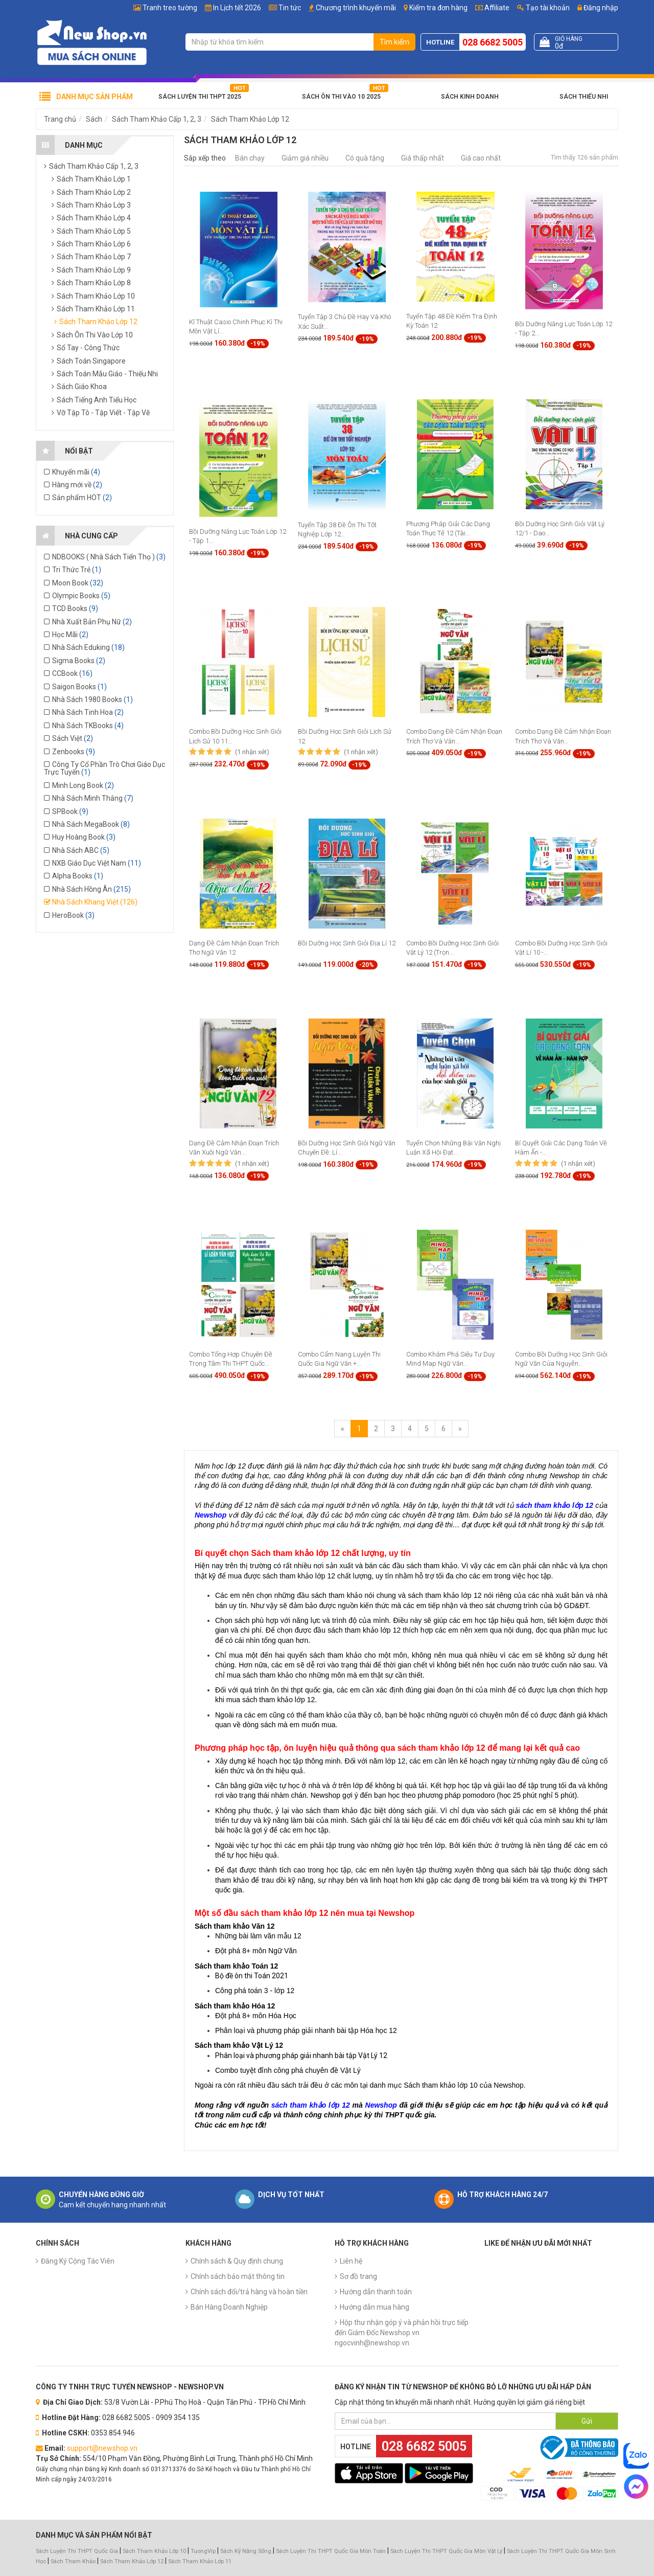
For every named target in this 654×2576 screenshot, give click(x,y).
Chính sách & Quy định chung (237, 2261)
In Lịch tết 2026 (237, 8)
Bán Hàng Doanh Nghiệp (229, 2307)
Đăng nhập (597, 8)
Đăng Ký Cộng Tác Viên (77, 2261)
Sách (94, 119)
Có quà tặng (364, 158)
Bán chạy (250, 158)
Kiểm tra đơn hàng (438, 8)
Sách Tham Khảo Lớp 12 (250, 119)
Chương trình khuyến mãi (356, 8)
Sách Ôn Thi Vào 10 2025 (341, 96)
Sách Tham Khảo (73, 2561)
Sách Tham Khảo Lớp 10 (154, 2551)
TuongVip (203, 2551)
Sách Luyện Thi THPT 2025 (199, 96)
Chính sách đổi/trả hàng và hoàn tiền (249, 2292)
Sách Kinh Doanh (470, 96)
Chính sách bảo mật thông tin (238, 2276)
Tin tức (289, 8)
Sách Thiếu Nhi (583, 96)
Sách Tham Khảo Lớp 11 (199, 2561)
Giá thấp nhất (422, 158)
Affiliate (492, 8)
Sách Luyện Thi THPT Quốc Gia (77, 2551)
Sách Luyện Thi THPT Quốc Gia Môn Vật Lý (446, 2551)
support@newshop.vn (102, 2448)
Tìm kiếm (394, 42)
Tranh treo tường (170, 8)
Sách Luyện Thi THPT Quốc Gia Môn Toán (331, 2551)
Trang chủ (60, 119)
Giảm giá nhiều (305, 158)
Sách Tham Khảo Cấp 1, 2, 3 (156, 119)
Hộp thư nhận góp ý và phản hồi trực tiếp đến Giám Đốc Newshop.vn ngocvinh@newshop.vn (402, 2332)
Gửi (586, 2421)
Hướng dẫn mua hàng (374, 2307)
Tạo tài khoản (543, 8)
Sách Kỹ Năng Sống (245, 2551)
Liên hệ (351, 2261)
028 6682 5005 (492, 42)
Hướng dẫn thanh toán (376, 2292)
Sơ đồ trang (358, 2276)
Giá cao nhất (481, 158)
